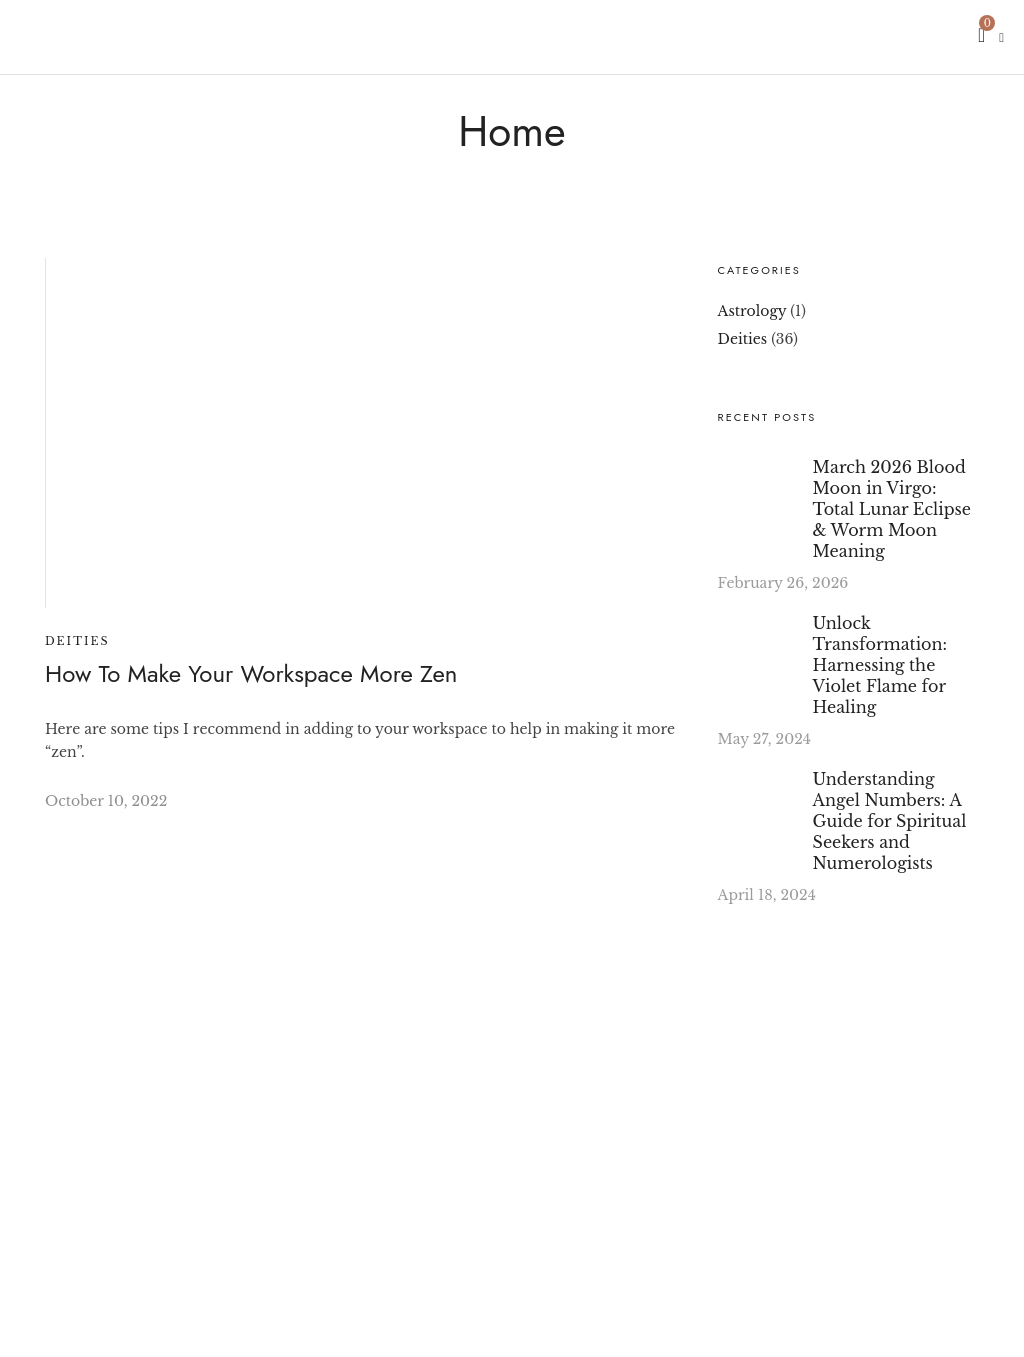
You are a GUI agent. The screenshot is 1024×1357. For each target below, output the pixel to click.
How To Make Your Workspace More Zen (251, 673)
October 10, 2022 (106, 801)
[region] (260, 1168)
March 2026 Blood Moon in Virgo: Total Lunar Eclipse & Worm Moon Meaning (892, 509)
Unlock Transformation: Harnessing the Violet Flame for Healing (880, 665)
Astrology (752, 311)
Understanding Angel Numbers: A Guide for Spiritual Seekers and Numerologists (890, 821)
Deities (77, 641)
